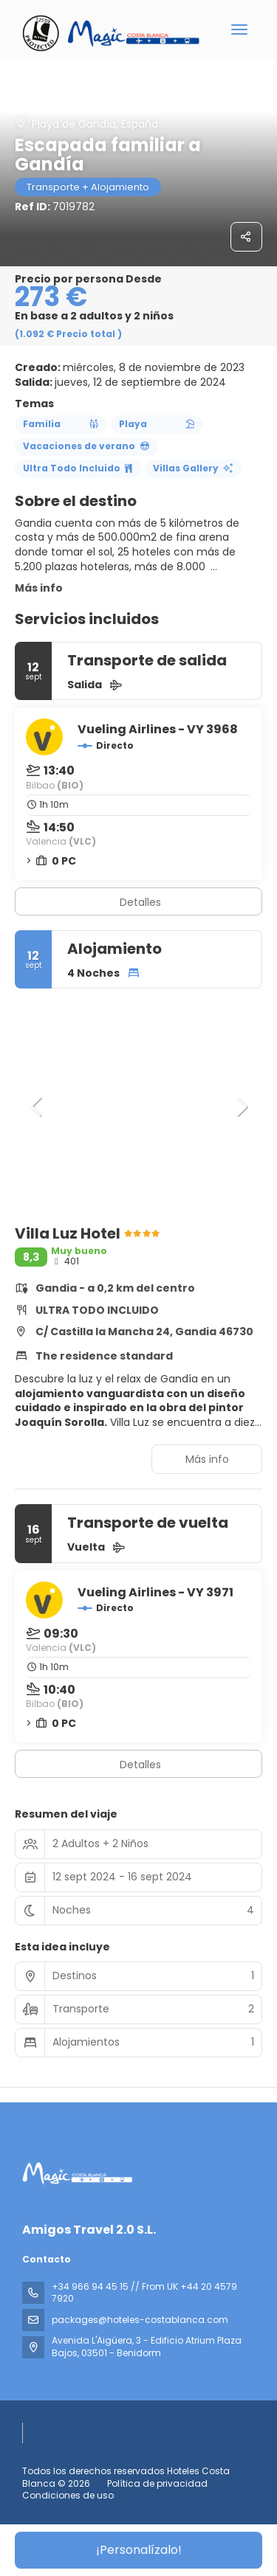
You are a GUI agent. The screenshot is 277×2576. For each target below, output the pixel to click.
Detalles (140, 902)
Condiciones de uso (68, 2495)
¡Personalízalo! (139, 2549)
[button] (37, 1106)
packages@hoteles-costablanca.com (140, 2319)
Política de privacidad (157, 2483)
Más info (39, 588)
